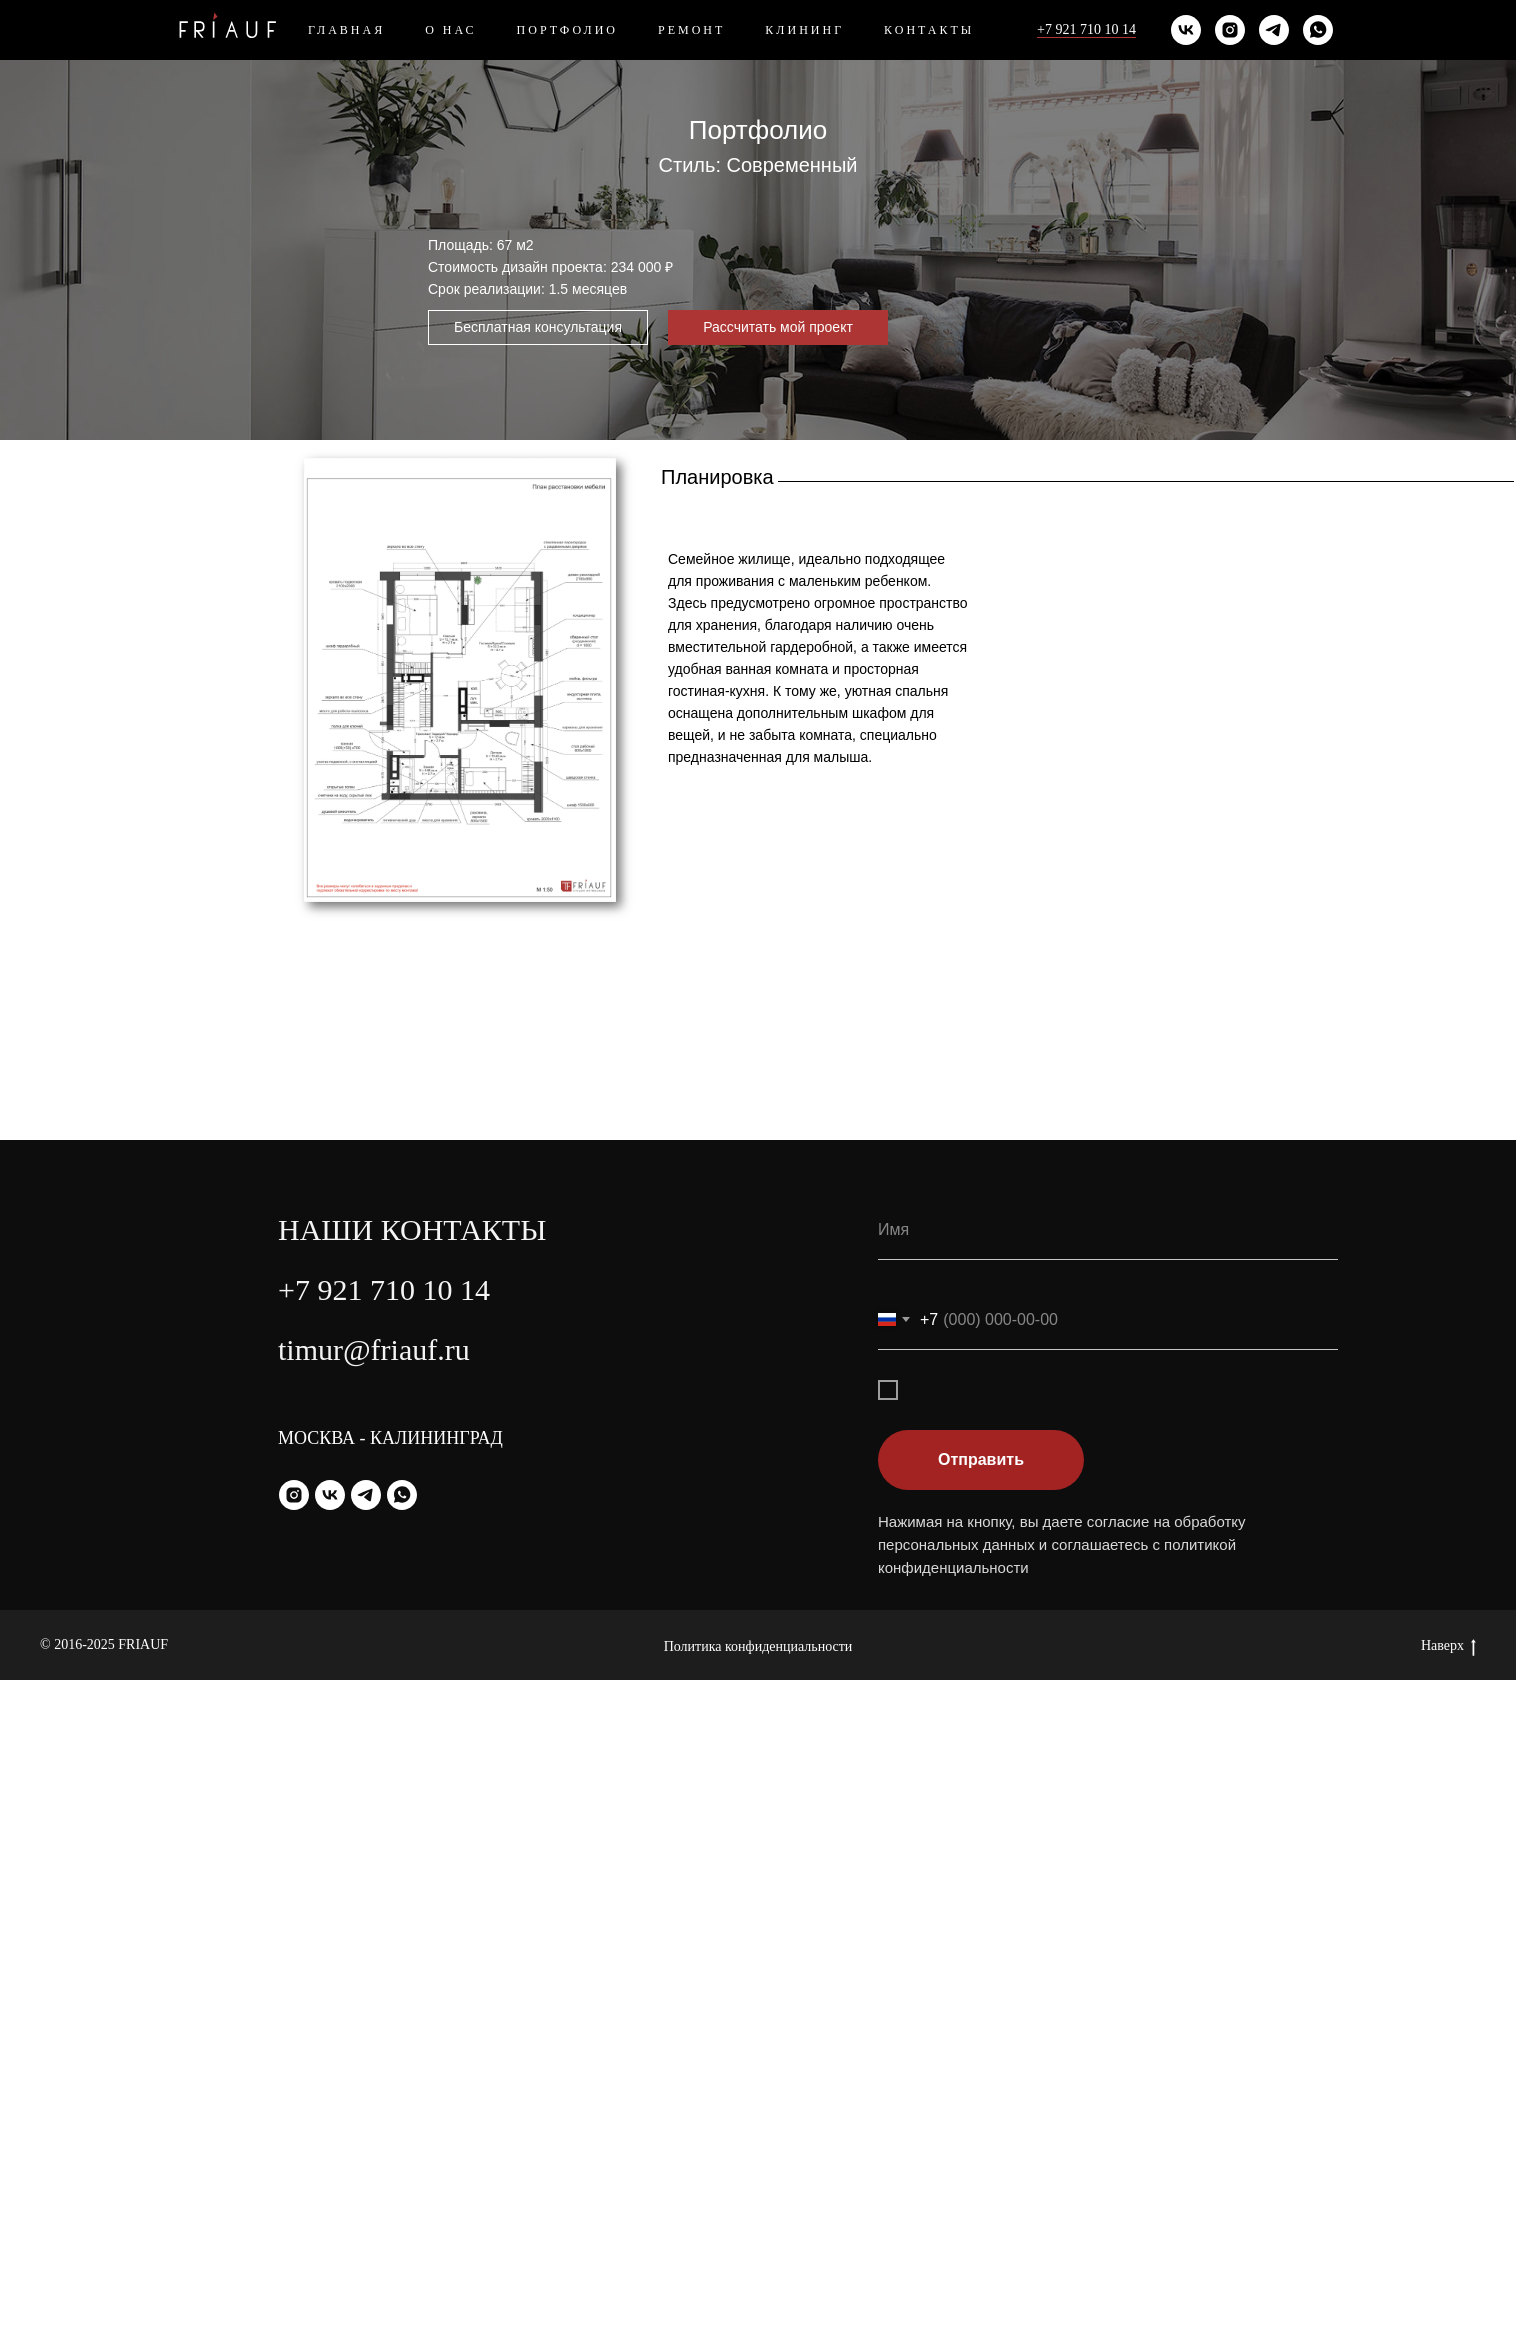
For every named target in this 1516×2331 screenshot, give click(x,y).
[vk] (1186, 30)
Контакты (929, 30)
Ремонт (691, 30)
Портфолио (567, 30)
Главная (346, 30)
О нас (450, 30)
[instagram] (1230, 30)
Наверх (1448, 2298)
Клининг (804, 30)
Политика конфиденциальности (758, 2297)
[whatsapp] (1318, 30)
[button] (538, 327)
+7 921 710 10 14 (1086, 29)
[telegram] (1274, 30)
